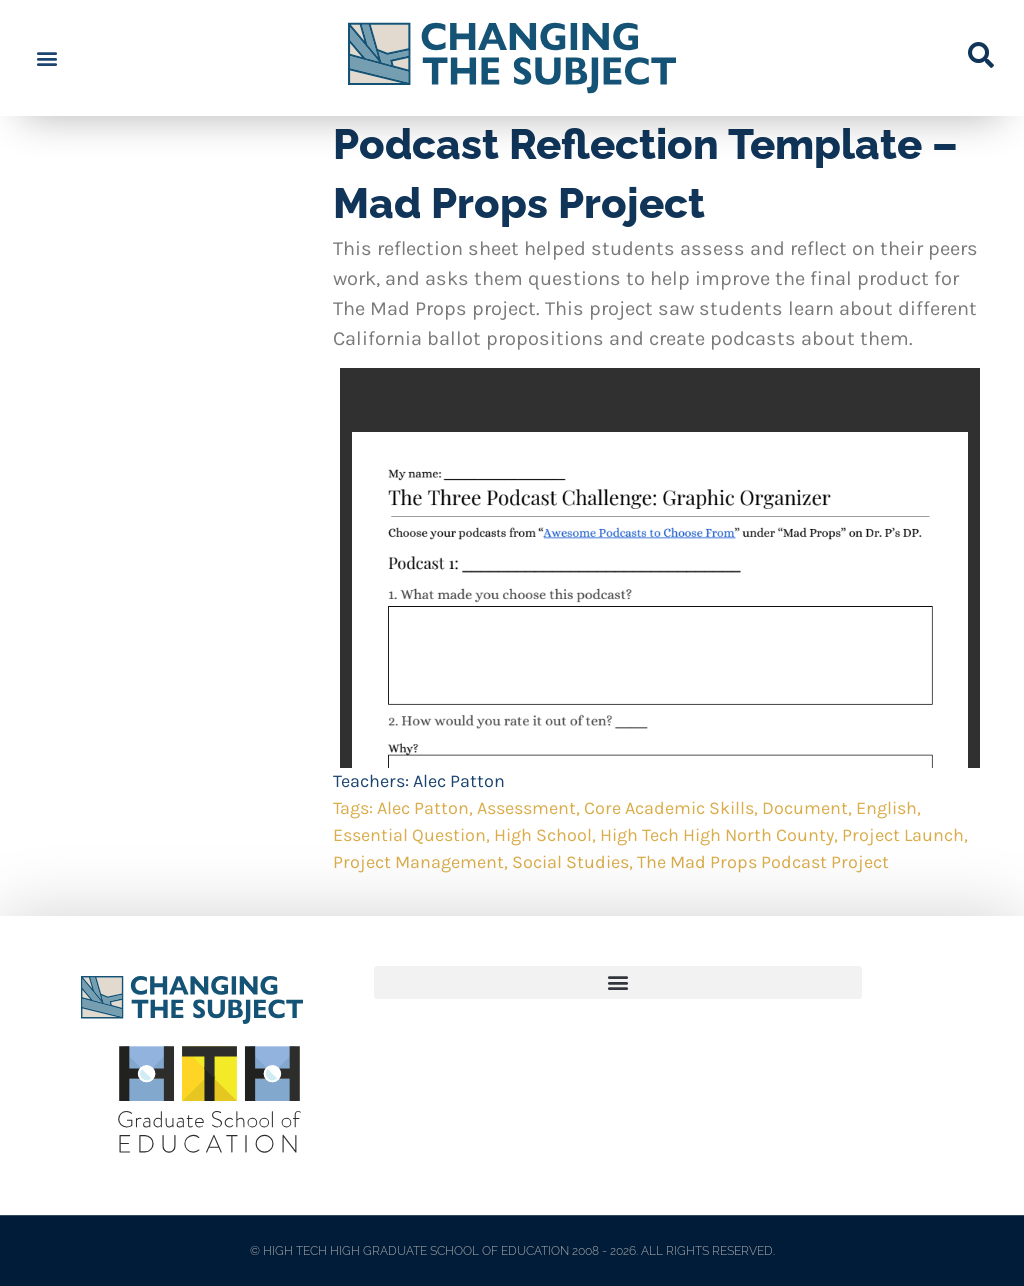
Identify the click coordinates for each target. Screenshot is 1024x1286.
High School (543, 835)
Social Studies (570, 862)
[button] (46, 58)
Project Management (418, 862)
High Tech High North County (717, 835)
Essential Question (409, 835)
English (886, 808)
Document (805, 808)
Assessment (526, 808)
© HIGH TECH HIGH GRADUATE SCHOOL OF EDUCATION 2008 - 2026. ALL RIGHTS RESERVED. (512, 1251)
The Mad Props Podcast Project (763, 862)
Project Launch (903, 835)
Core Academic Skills (669, 808)
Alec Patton (459, 781)
